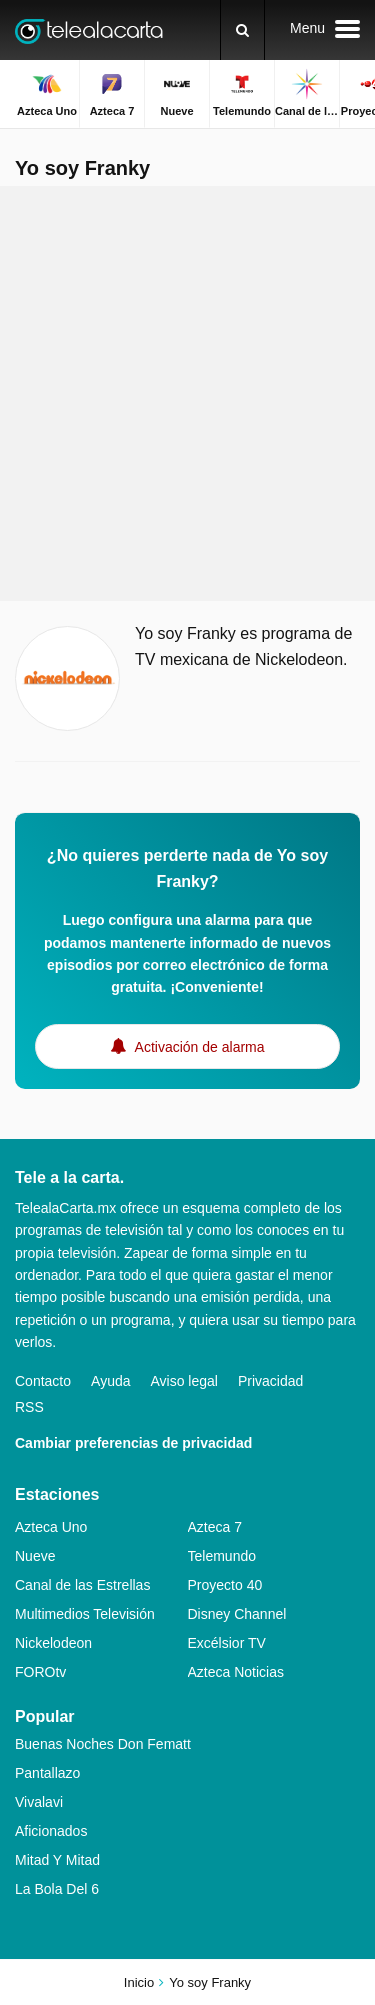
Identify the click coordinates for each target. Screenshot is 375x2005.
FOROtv (40, 1672)
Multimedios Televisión (85, 1614)
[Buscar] (242, 30)
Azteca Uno (51, 1527)
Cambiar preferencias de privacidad (133, 1443)
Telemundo (222, 1556)
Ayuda (110, 1381)
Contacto (43, 1381)
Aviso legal (184, 1381)
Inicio (139, 1982)
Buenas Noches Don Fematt (103, 1744)
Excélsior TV (227, 1643)
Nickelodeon (53, 1643)
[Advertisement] (187, 393)
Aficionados (51, 1831)
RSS (29, 1407)
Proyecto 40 (225, 1585)
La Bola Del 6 (57, 1889)
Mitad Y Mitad (57, 1860)
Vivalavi (39, 1802)
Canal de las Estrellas (82, 1585)
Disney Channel (237, 1614)
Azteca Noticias (236, 1672)
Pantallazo (47, 1773)
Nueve (35, 1556)
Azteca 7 (215, 1527)
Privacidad (270, 1381)
